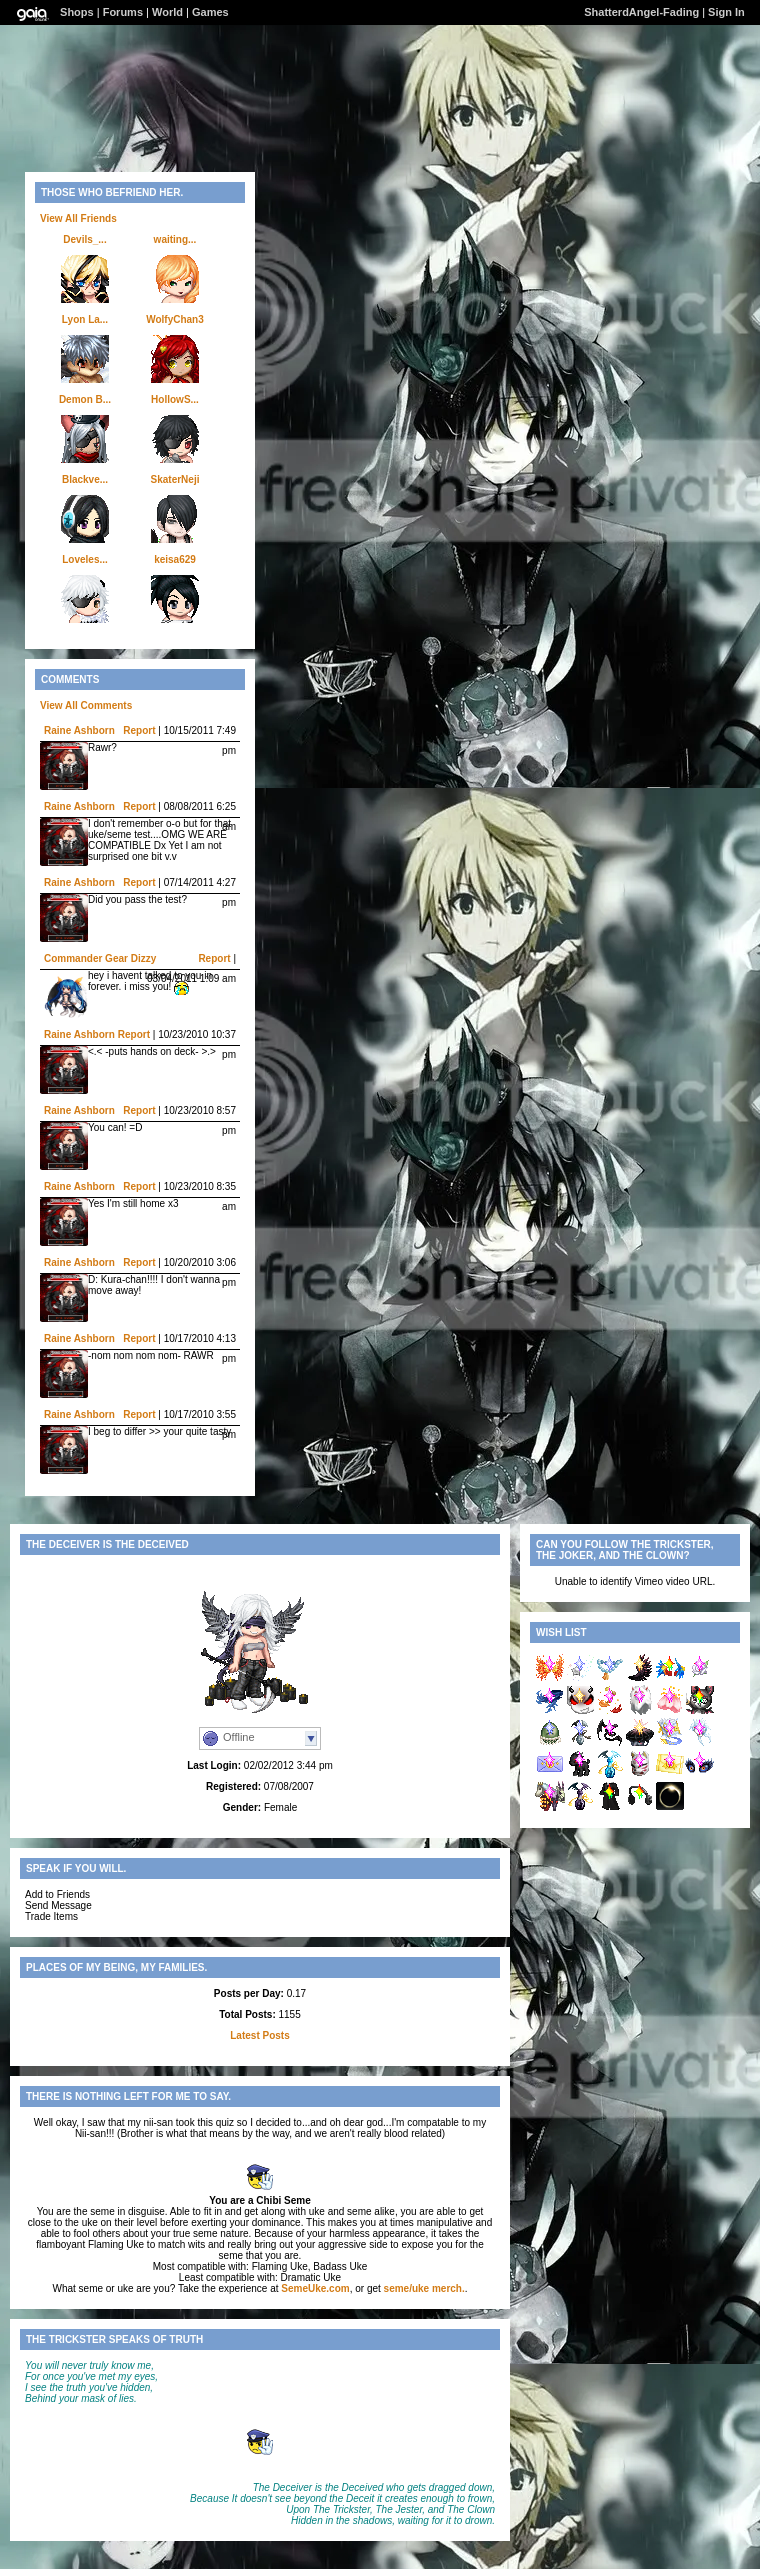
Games (210, 12)
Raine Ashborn (79, 730)
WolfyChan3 (175, 319)
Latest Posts (259, 2035)
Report (139, 730)
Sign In (726, 12)
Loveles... (85, 559)
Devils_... (84, 239)
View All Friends (78, 218)
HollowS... (175, 399)
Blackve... (85, 479)
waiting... (175, 239)
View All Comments (86, 705)
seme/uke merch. (424, 2288)
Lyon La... (85, 319)
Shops (77, 12)
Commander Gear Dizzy (100, 958)
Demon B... (85, 399)
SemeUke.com (315, 2288)
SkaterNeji (175, 479)
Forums (123, 12)
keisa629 (175, 559)
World (167, 12)
